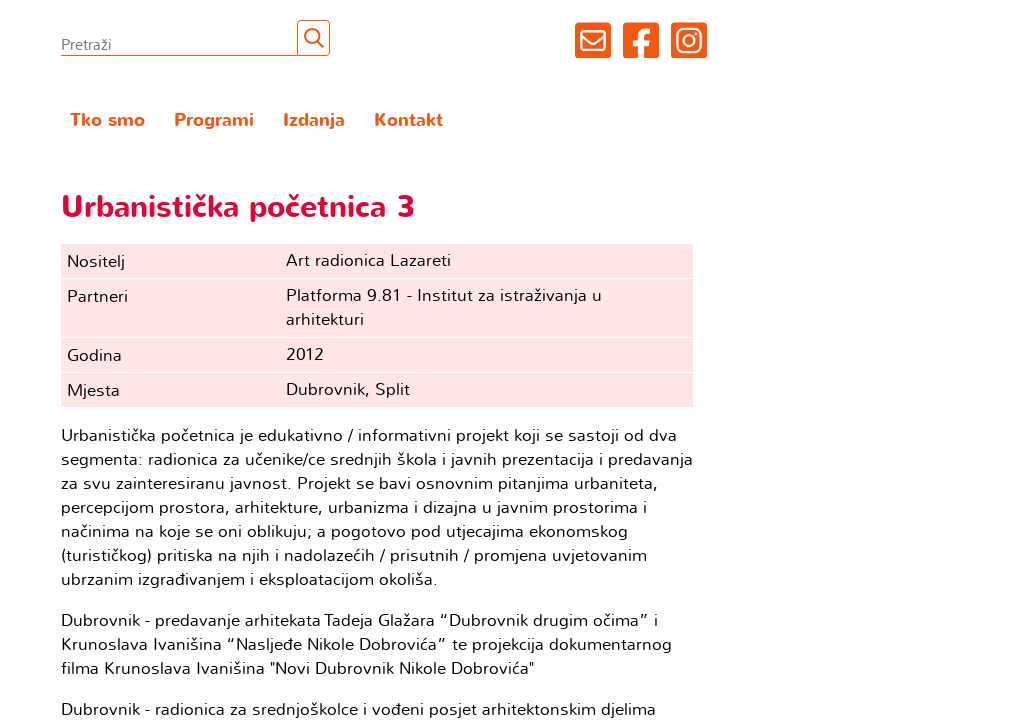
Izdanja (314, 120)
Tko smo (107, 120)
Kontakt (408, 120)
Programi (214, 120)
